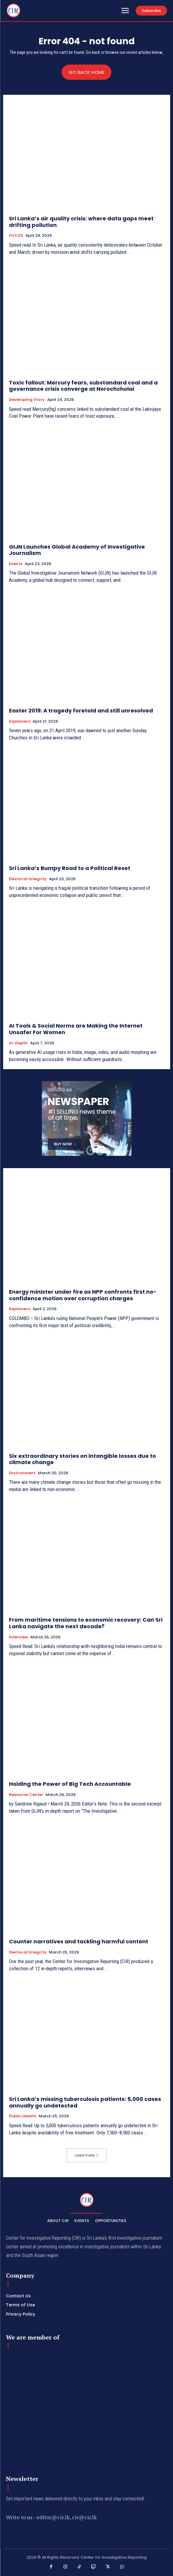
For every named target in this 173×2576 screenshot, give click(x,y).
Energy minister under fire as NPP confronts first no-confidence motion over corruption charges (83, 1295)
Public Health (22, 2116)
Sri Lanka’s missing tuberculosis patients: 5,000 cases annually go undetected (85, 2102)
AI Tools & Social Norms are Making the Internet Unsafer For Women (76, 1029)
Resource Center (26, 1794)
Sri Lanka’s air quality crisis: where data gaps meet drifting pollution (81, 222)
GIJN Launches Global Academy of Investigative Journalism (77, 550)
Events (15, 563)
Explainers (19, 721)
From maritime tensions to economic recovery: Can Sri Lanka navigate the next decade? (86, 1623)
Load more (87, 2155)
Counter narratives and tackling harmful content (78, 1941)
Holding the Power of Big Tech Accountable (70, 1784)
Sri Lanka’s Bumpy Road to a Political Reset (69, 868)
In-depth (18, 1043)
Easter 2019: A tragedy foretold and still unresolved (81, 710)
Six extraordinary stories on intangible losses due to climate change (82, 1459)
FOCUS (16, 235)
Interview (18, 1637)
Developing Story (27, 399)
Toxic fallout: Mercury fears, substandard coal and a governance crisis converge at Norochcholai (83, 386)
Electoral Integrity (28, 879)
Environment (22, 1473)
